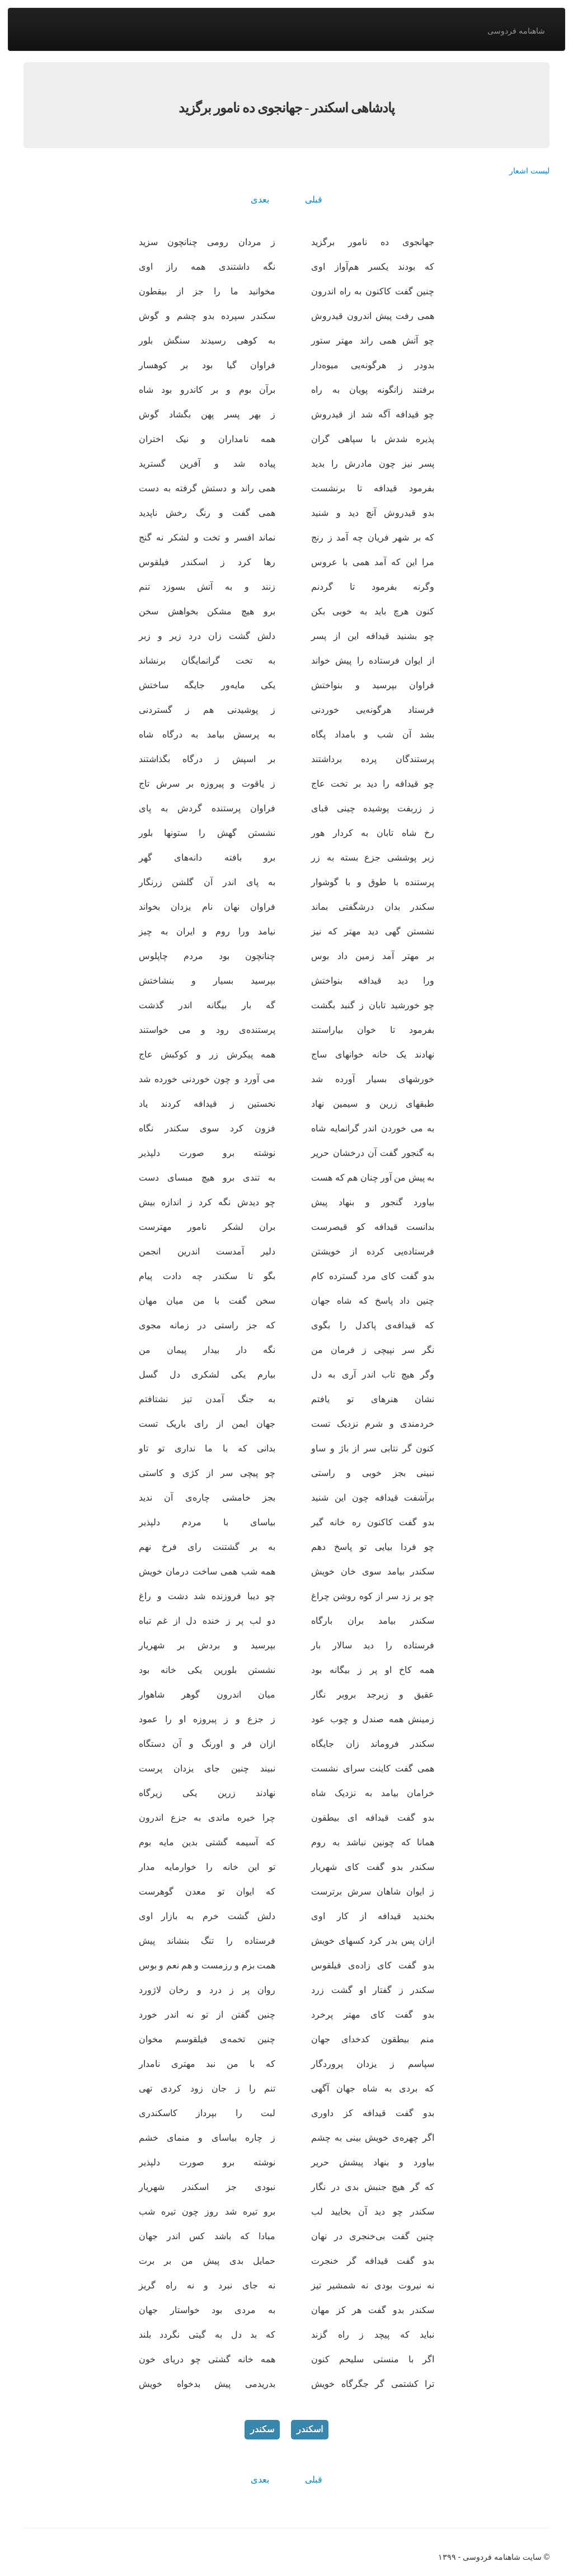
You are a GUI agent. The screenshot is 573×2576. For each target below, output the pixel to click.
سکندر (262, 2429)
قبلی (313, 199)
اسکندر (310, 2429)
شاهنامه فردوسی (516, 30)
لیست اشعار (529, 170)
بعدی (260, 199)
